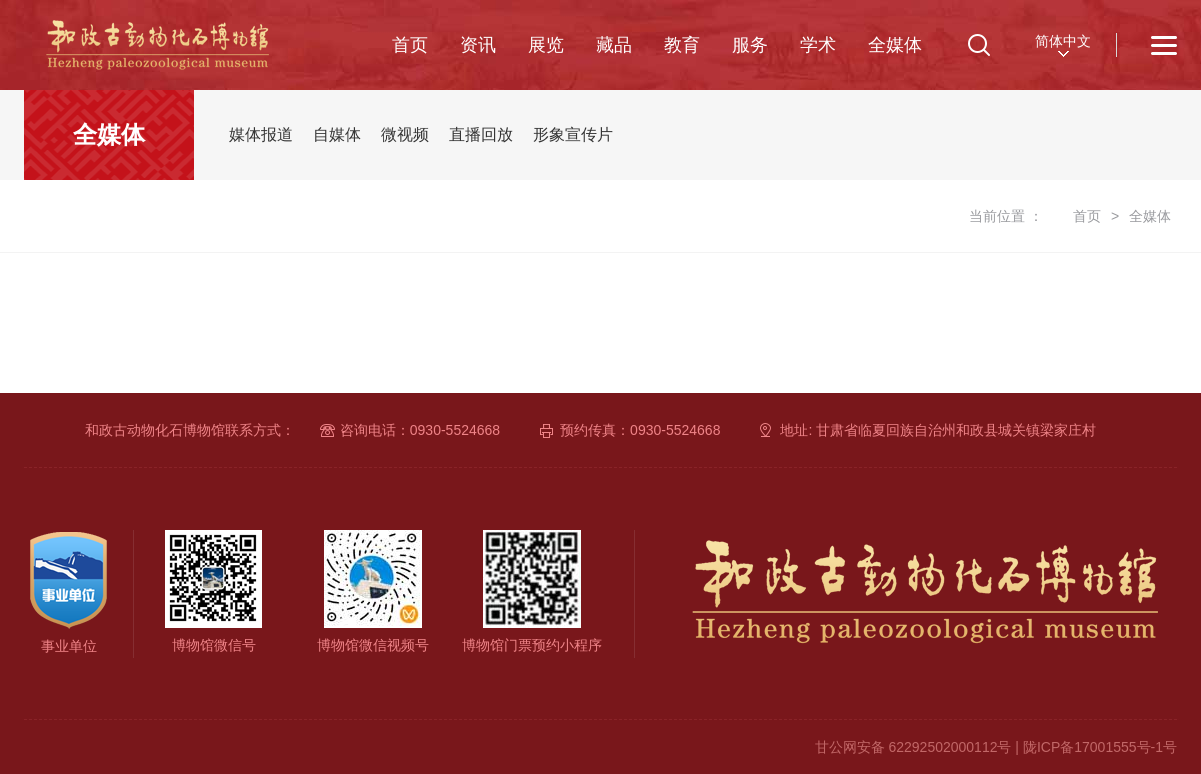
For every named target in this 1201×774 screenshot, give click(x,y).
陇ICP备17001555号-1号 (1100, 747)
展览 (546, 45)
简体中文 (1063, 41)
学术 (818, 45)
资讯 (478, 45)
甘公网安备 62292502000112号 (913, 747)
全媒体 (895, 45)
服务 (750, 45)
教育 (682, 45)
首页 (410, 45)
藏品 (614, 45)
